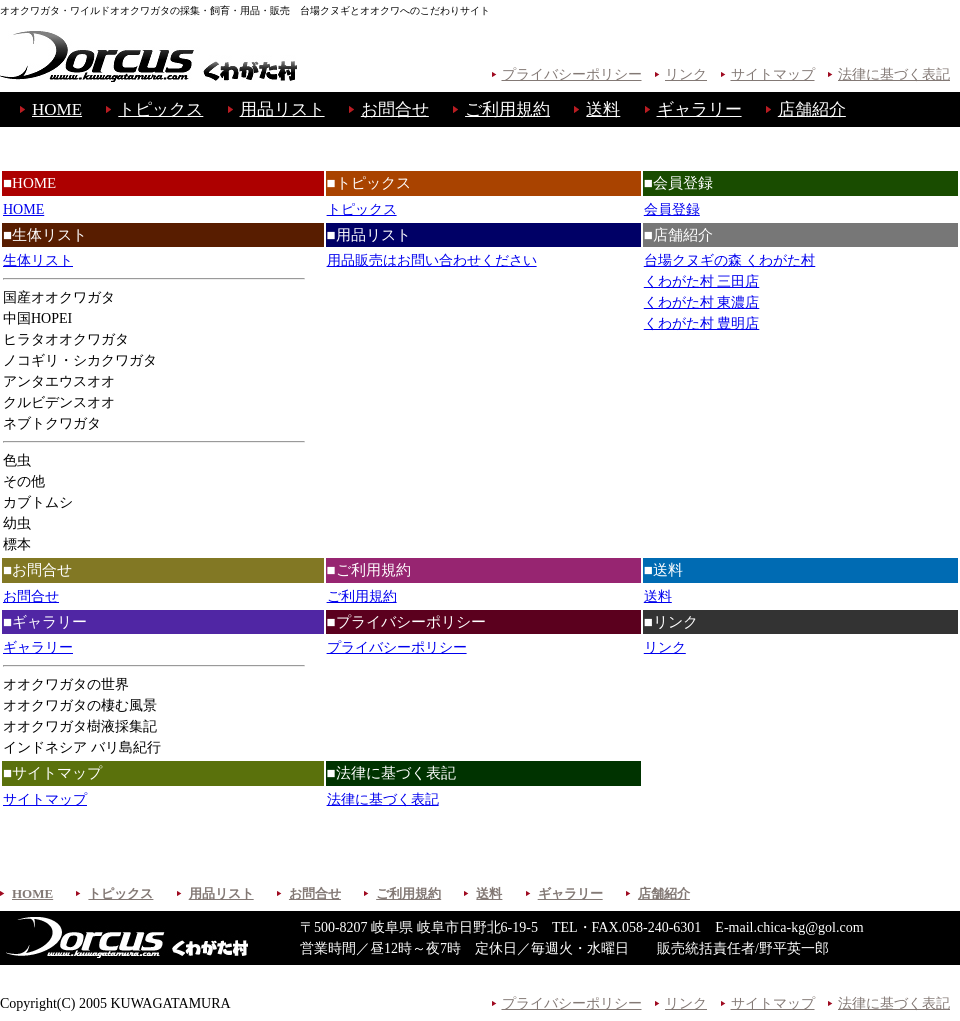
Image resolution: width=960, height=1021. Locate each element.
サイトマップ (773, 74)
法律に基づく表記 (894, 74)
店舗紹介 (812, 109)
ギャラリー (699, 109)
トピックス (160, 109)
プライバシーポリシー (572, 74)
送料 (603, 109)
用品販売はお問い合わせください (432, 260)
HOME (57, 109)
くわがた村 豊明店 (702, 323)
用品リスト (282, 109)
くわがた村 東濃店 (702, 302)
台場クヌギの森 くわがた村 (730, 260)
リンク (686, 74)
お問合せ (395, 109)
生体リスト (38, 260)
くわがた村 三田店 (702, 281)
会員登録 (672, 209)
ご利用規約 (507, 109)
